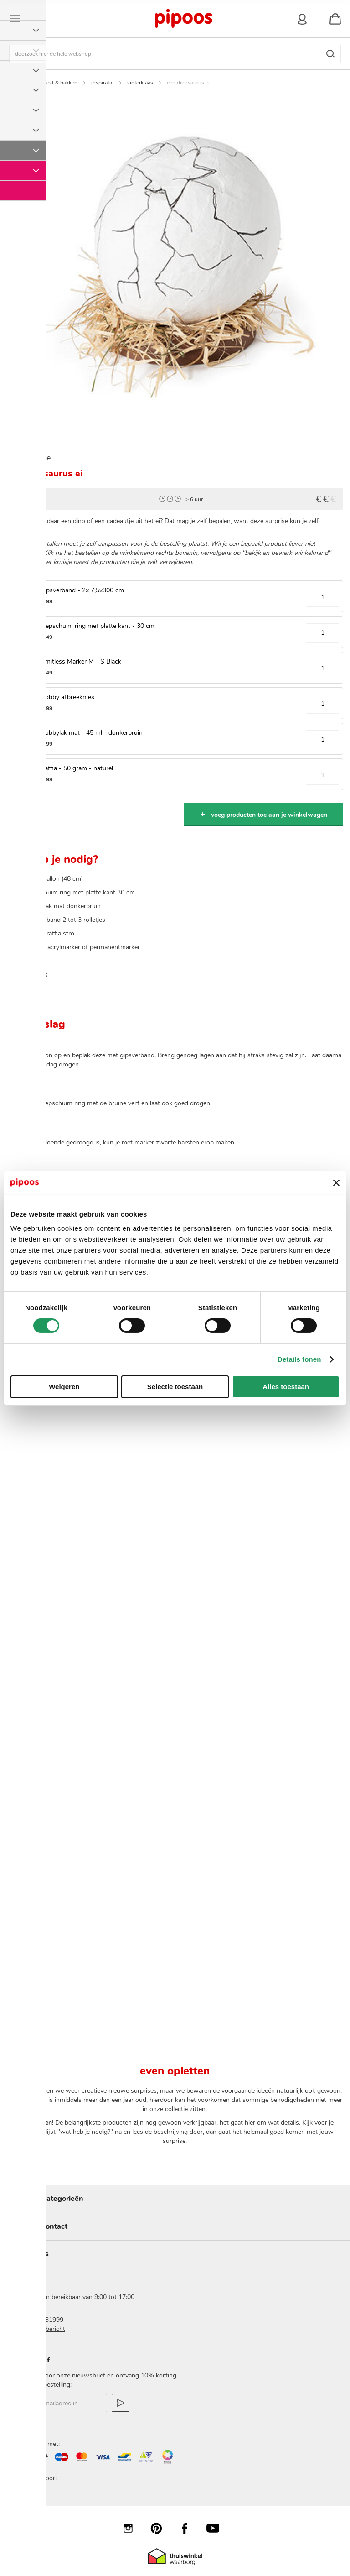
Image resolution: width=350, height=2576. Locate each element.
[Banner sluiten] (336, 1183)
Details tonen (299, 1359)
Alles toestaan (285, 1386)
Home (21, 82)
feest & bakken (59, 82)
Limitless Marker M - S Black (80, 661)
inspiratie (102, 82)
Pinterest (161, 2528)
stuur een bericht (41, 2329)
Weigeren (64, 1386)
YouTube (217, 2528)
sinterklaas (140, 82)
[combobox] (175, 54)
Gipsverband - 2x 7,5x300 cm (82, 590)
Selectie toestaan (175, 1386)
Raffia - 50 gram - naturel (76, 768)
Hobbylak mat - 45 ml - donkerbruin (91, 732)
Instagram (133, 2528)
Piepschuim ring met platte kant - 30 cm (97, 626)
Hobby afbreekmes (67, 697)
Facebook (189, 2528)
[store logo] (183, 18)
